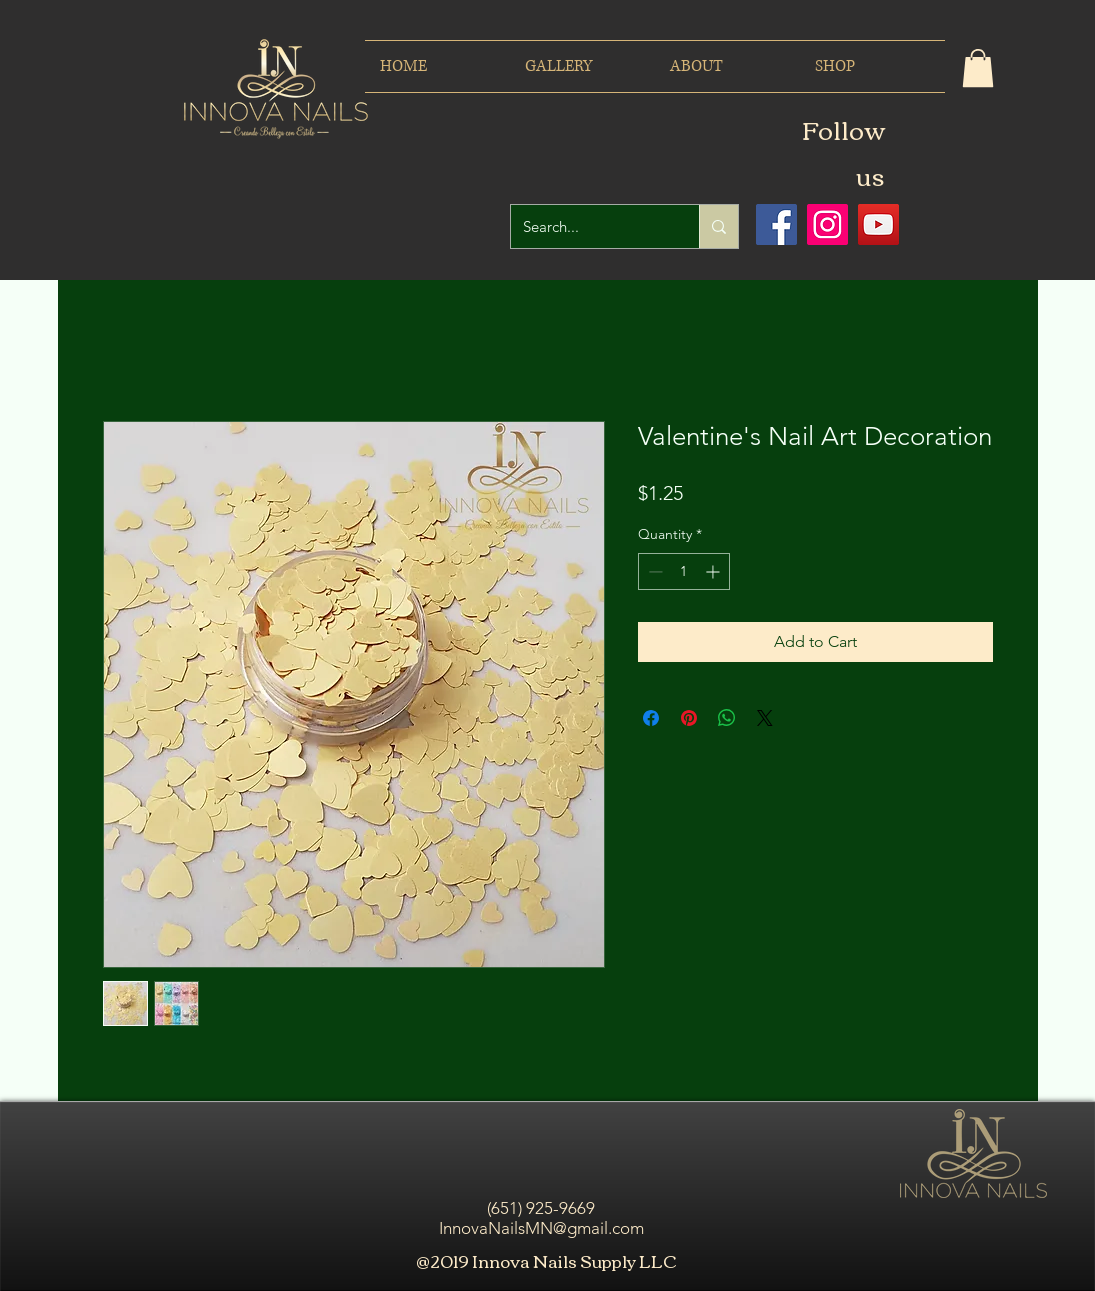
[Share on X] (765, 718)
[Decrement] (653, 571)
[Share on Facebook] (651, 718)
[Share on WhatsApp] (727, 718)
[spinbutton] (684, 571)
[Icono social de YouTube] (878, 224)
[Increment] (714, 571)
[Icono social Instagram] (827, 224)
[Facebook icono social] (776, 224)
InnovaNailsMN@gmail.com (541, 1228)
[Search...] (590, 226)
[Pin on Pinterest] (689, 718)
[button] (978, 68)
